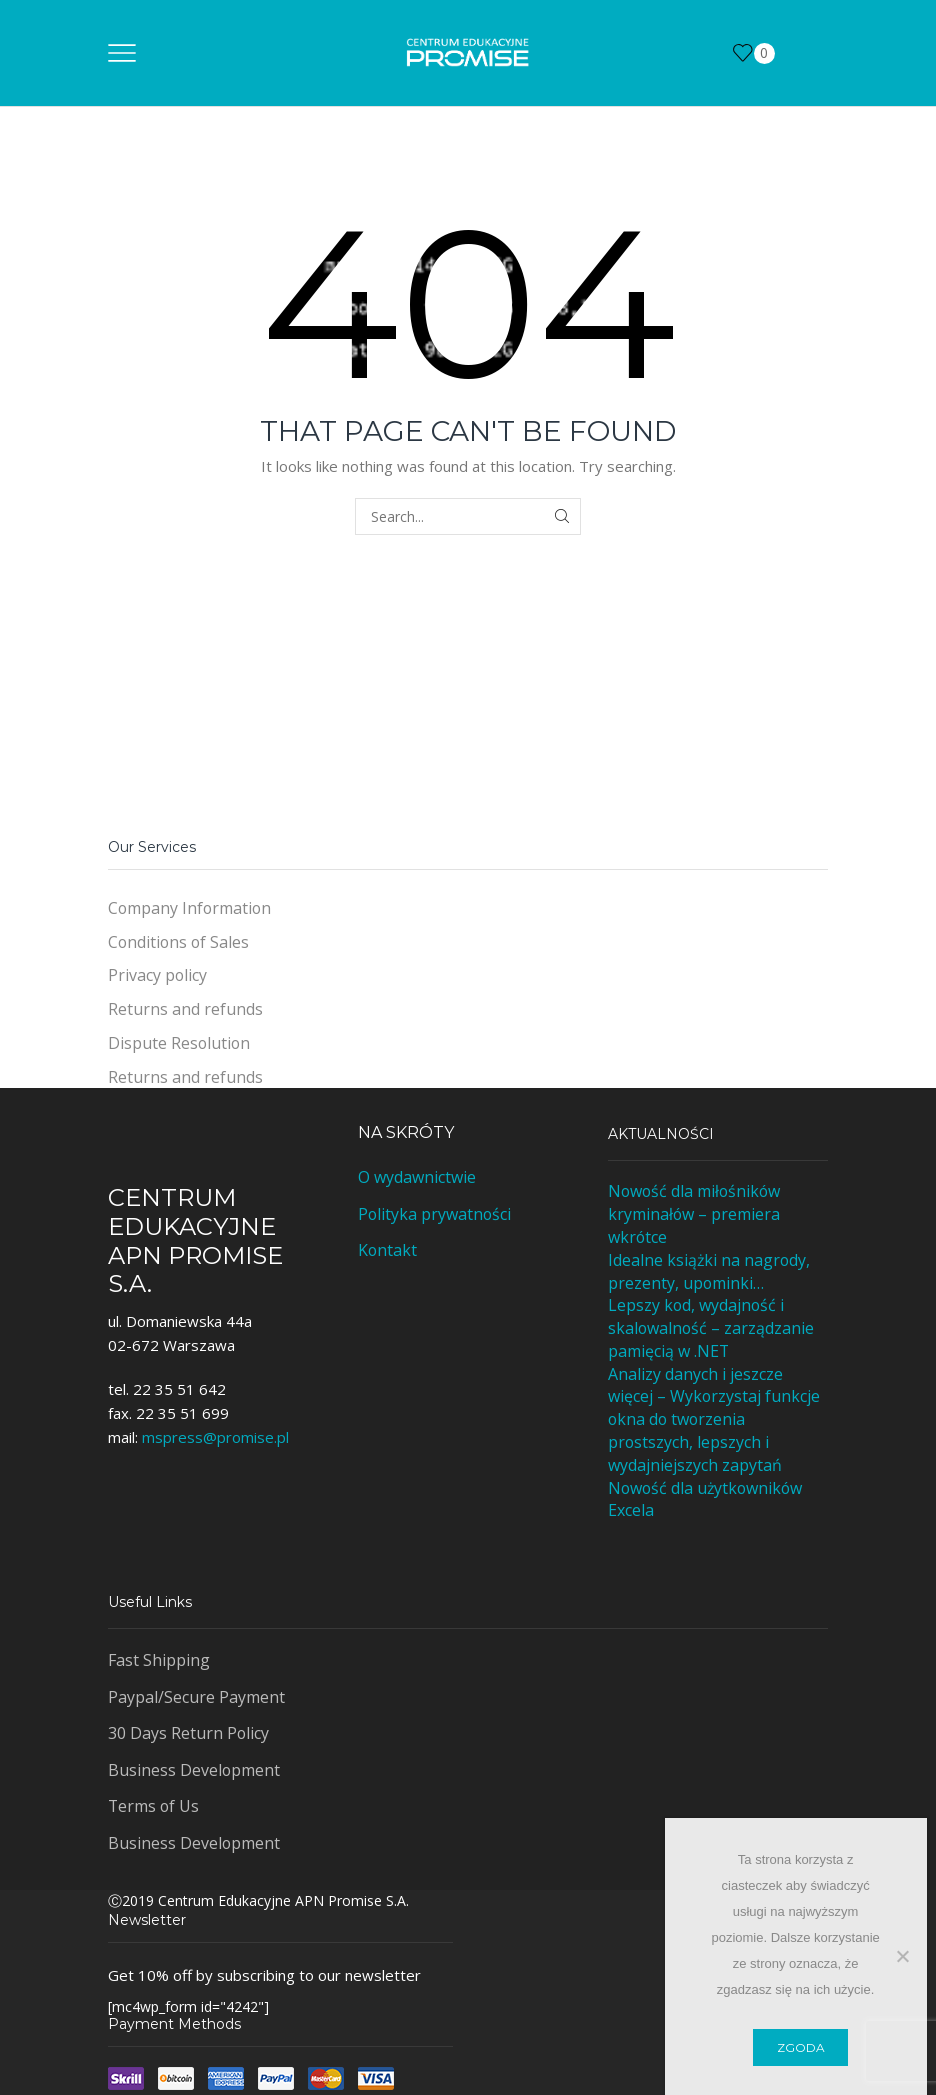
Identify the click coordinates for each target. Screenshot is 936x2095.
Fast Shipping (159, 1660)
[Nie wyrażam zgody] (902, 1956)
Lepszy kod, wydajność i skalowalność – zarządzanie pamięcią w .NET (711, 1328)
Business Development (194, 1770)
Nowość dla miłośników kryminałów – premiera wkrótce (694, 1214)
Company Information (189, 908)
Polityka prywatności (434, 1214)
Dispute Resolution (179, 1043)
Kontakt (387, 1250)
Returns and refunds (185, 1009)
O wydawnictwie (417, 1177)
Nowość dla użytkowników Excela (705, 1499)
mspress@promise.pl (215, 1437)
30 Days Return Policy (188, 1733)
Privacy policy (157, 975)
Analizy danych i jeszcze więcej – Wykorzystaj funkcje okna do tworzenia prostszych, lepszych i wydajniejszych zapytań (714, 1419)
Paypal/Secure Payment (196, 1697)
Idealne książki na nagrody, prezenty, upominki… (709, 1271)
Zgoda (801, 2047)
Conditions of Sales (178, 942)
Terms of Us (153, 1806)
